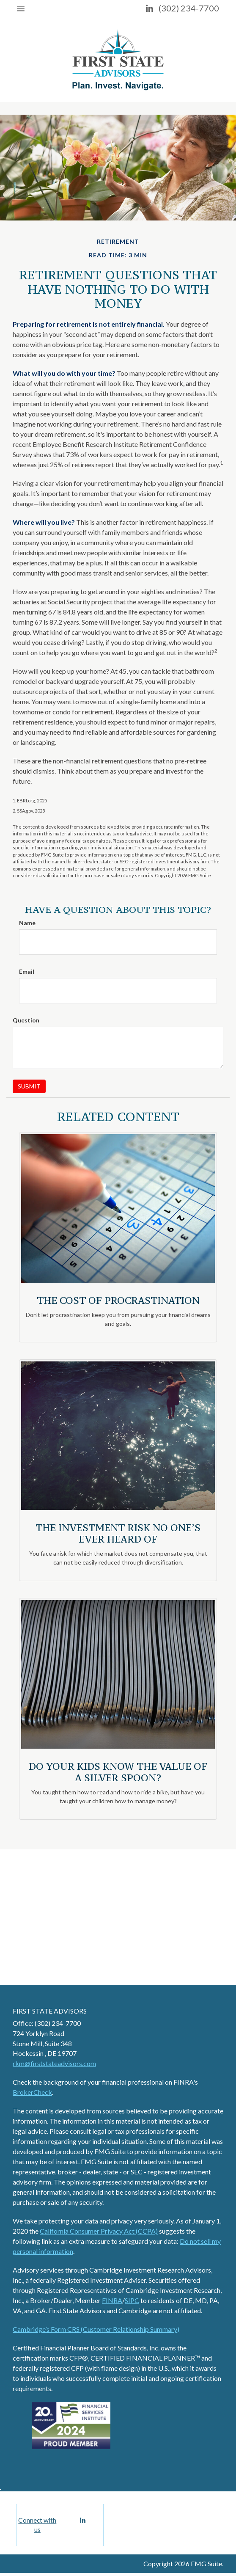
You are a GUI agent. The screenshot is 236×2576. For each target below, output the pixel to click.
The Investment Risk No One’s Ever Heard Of (118, 1533)
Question (26, 1020)
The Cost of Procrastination (118, 1300)
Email (26, 971)
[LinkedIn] (149, 8)
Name (27, 922)
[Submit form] (29, 1086)
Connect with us (37, 2526)
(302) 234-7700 (189, 8)
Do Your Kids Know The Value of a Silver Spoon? (118, 1771)
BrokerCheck (32, 2092)
